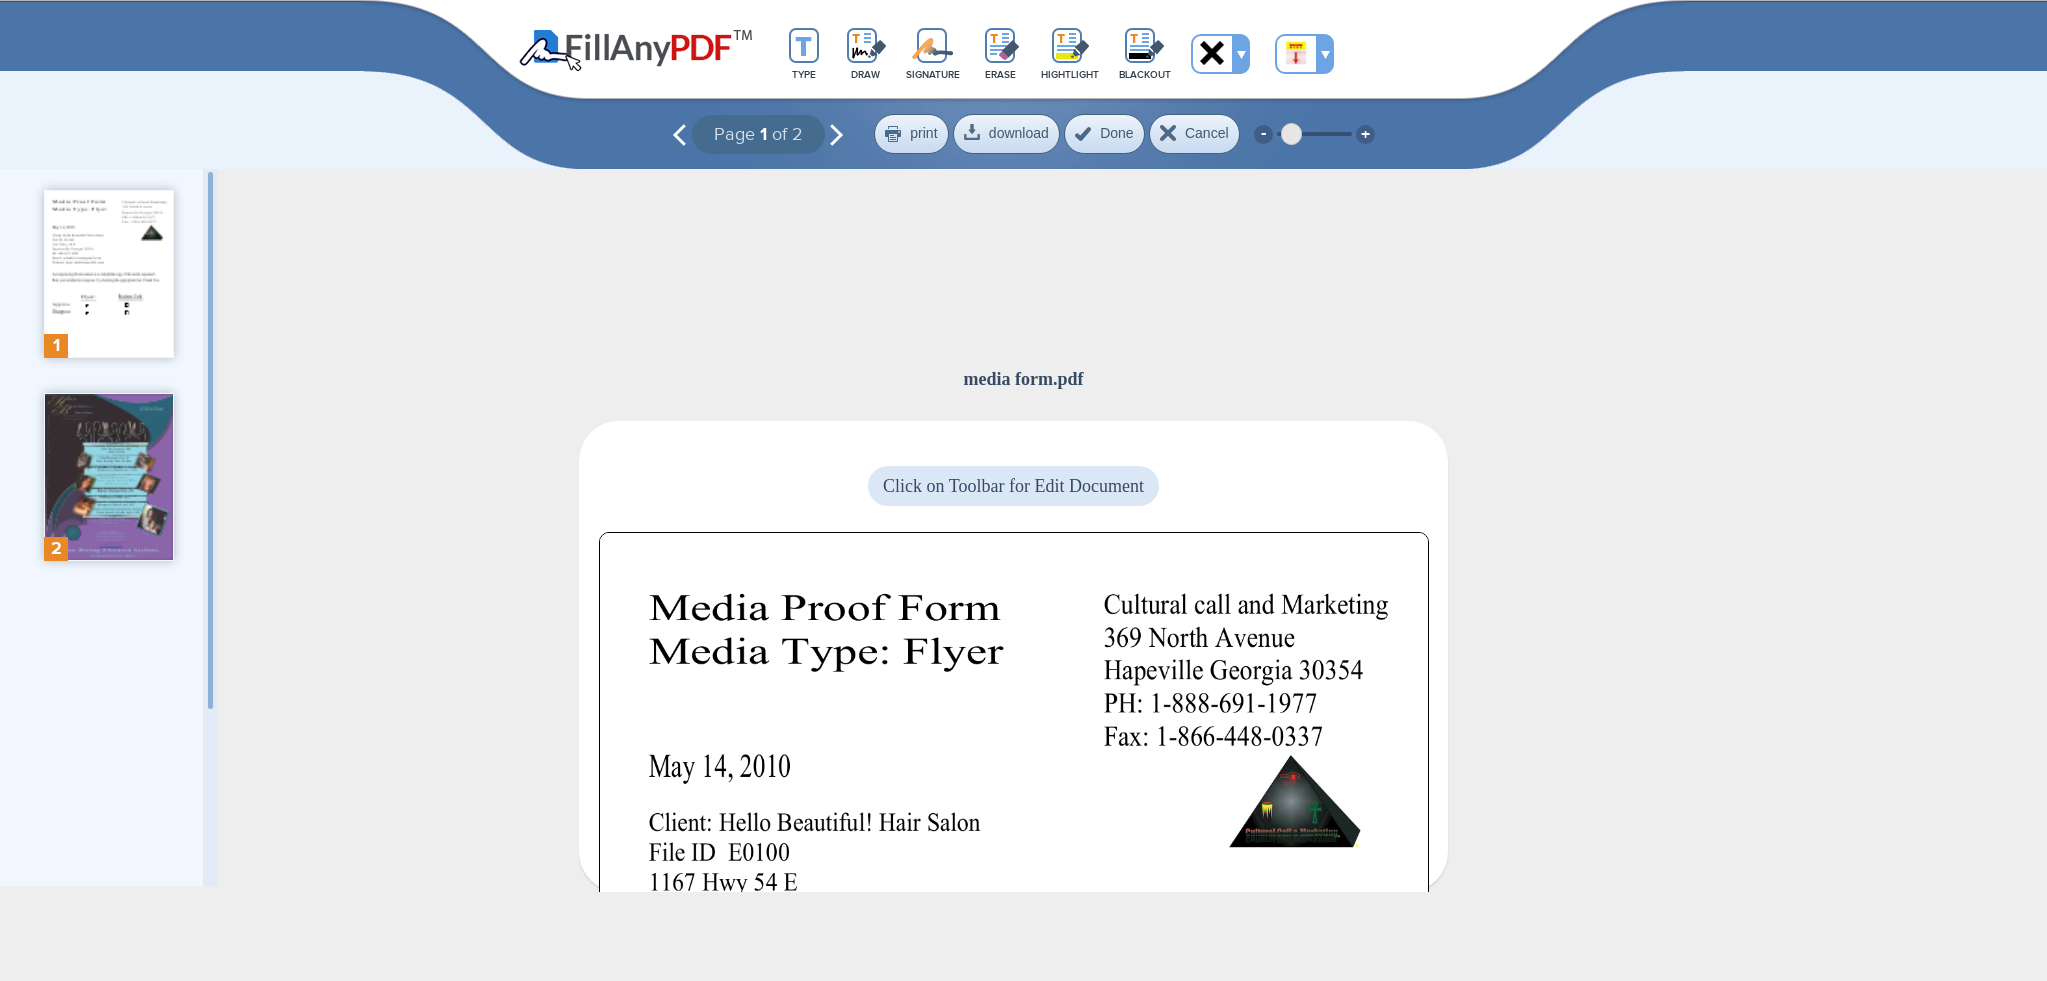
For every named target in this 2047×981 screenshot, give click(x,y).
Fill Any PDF (636, 50)
